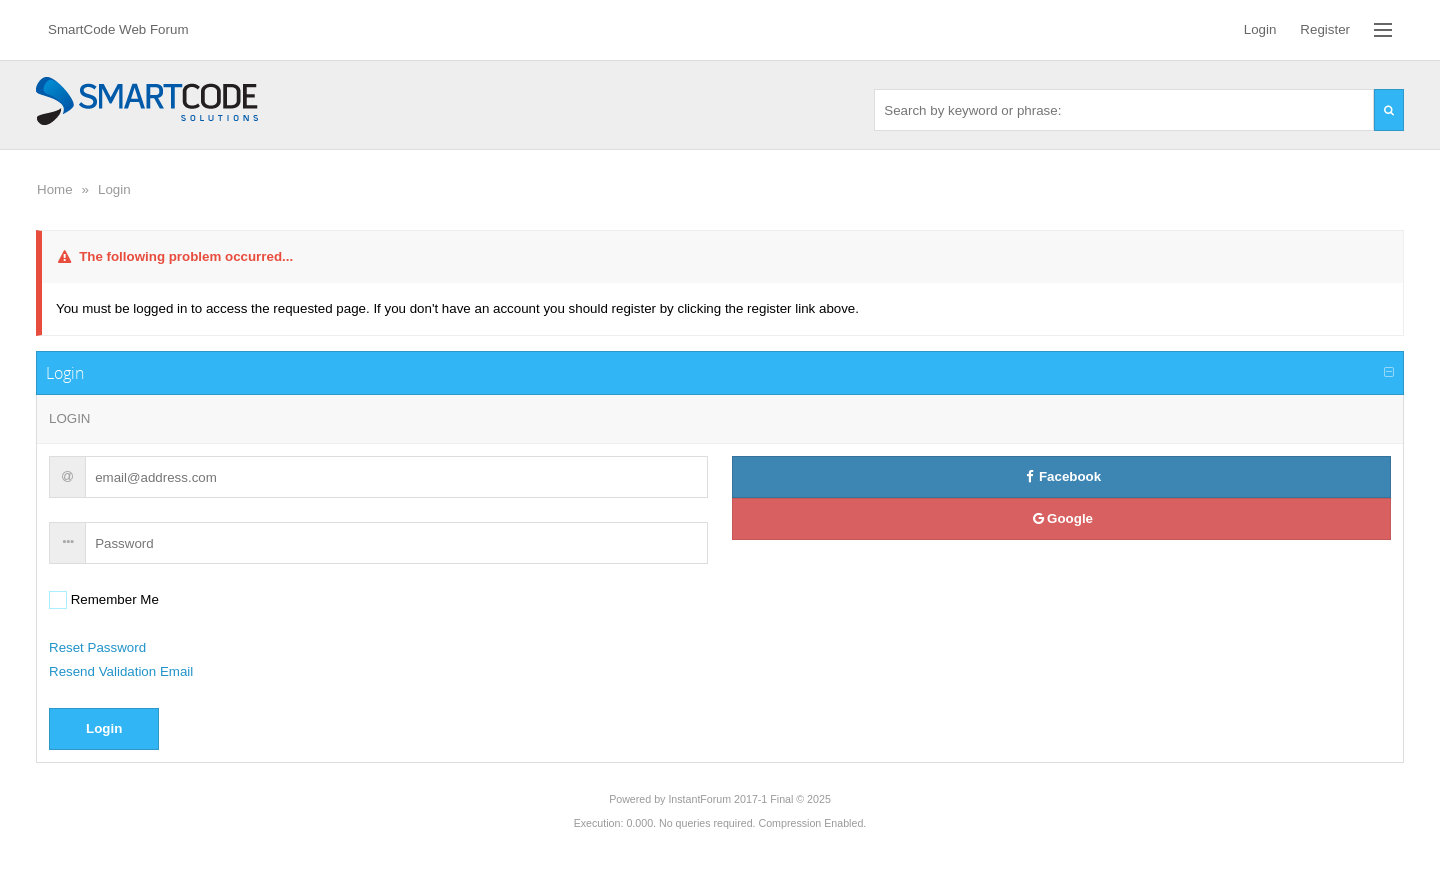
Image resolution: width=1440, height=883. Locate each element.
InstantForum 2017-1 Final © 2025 (749, 799)
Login (114, 189)
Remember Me (113, 599)
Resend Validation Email (121, 671)
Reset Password (97, 647)
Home (55, 189)
